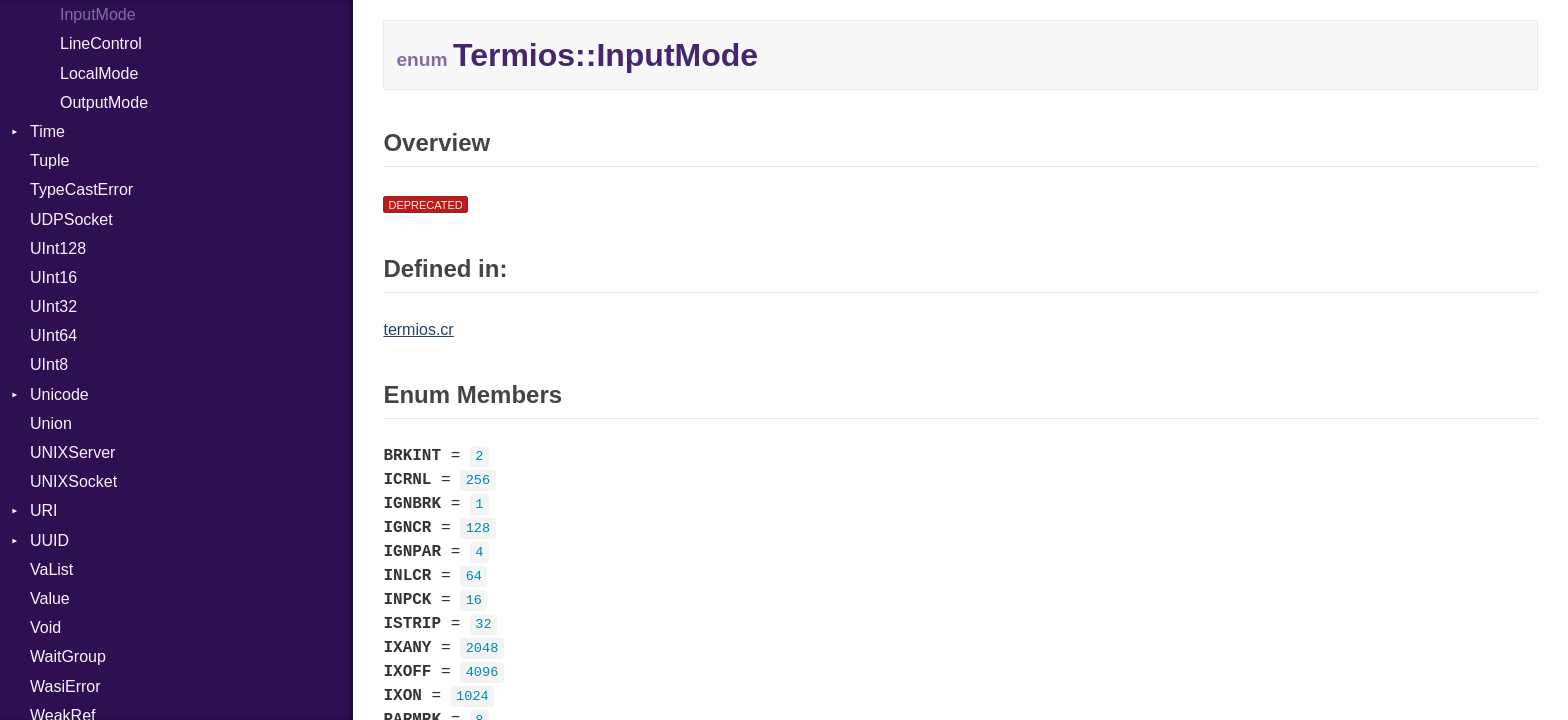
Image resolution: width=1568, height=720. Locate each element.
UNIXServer (72, 452)
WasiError (65, 686)
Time (47, 131)
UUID (49, 540)
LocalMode (99, 73)
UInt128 (58, 248)
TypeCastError (81, 189)
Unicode (59, 394)
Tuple (49, 160)
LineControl (101, 43)
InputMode (98, 14)
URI (44, 510)
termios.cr (418, 329)
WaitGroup (68, 656)
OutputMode (104, 102)
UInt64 (53, 335)
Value (50, 598)
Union (51, 423)
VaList (51, 569)
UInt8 (49, 364)
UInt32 (53, 306)
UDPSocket (71, 219)
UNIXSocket (73, 481)
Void (45, 627)
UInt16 (53, 277)
